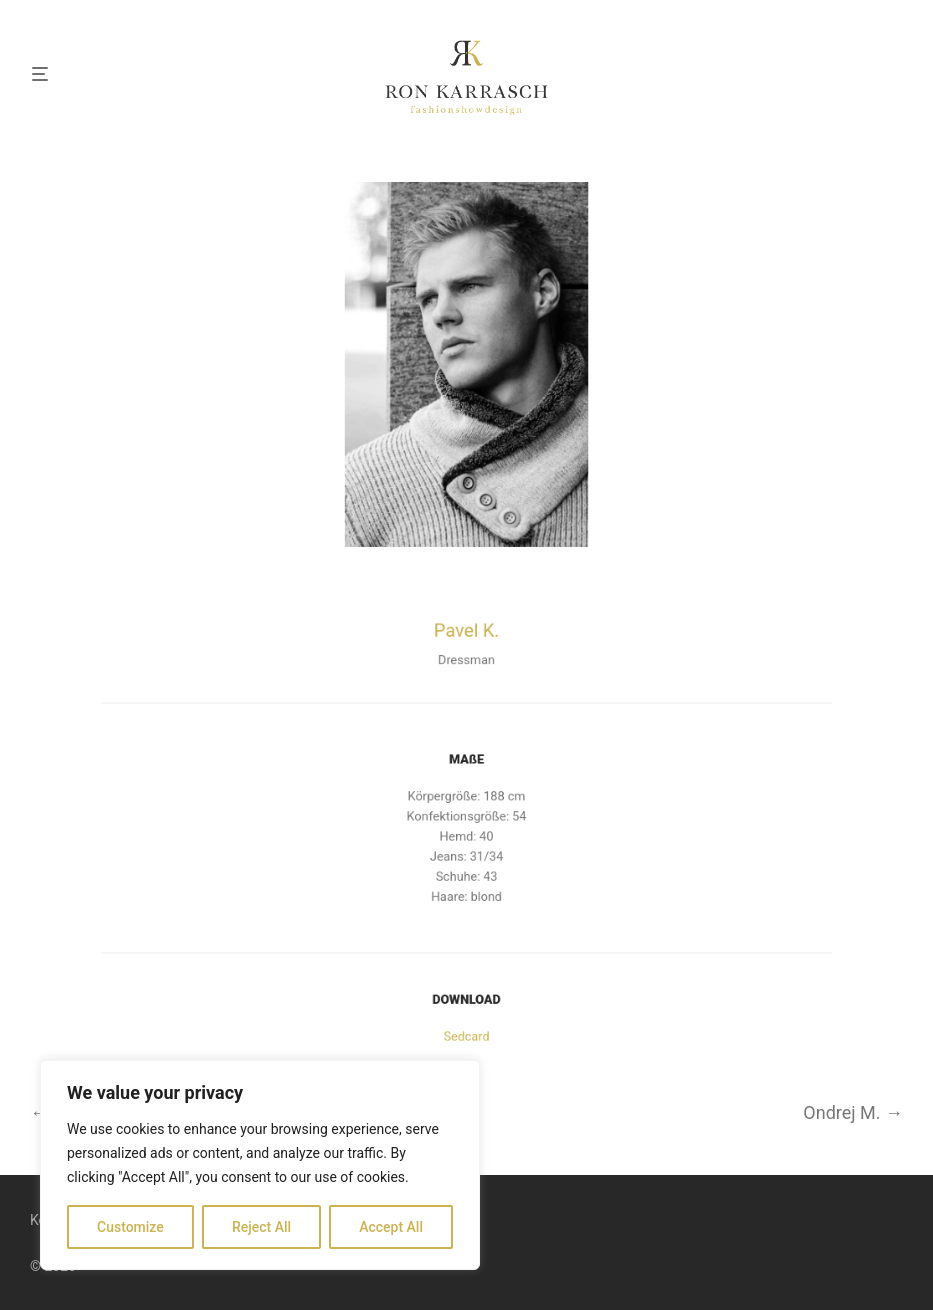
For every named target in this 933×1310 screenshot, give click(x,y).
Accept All (391, 1227)
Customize (130, 1227)
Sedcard (466, 1032)
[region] (260, 1165)
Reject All (261, 1227)
